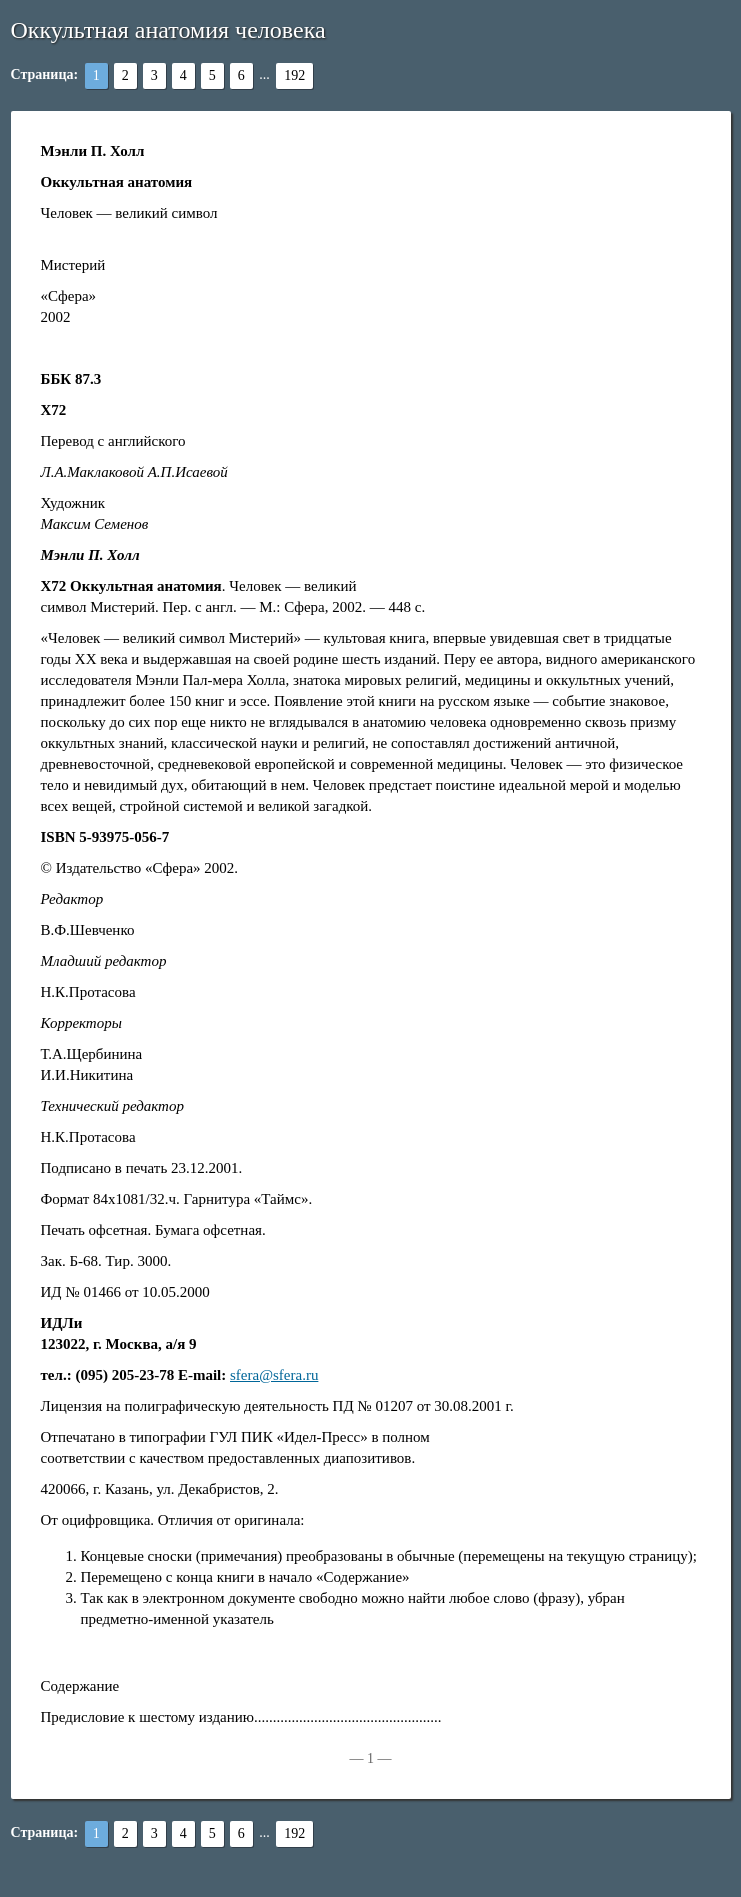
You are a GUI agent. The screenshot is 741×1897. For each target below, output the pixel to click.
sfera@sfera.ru (274, 1375)
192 (294, 75)
